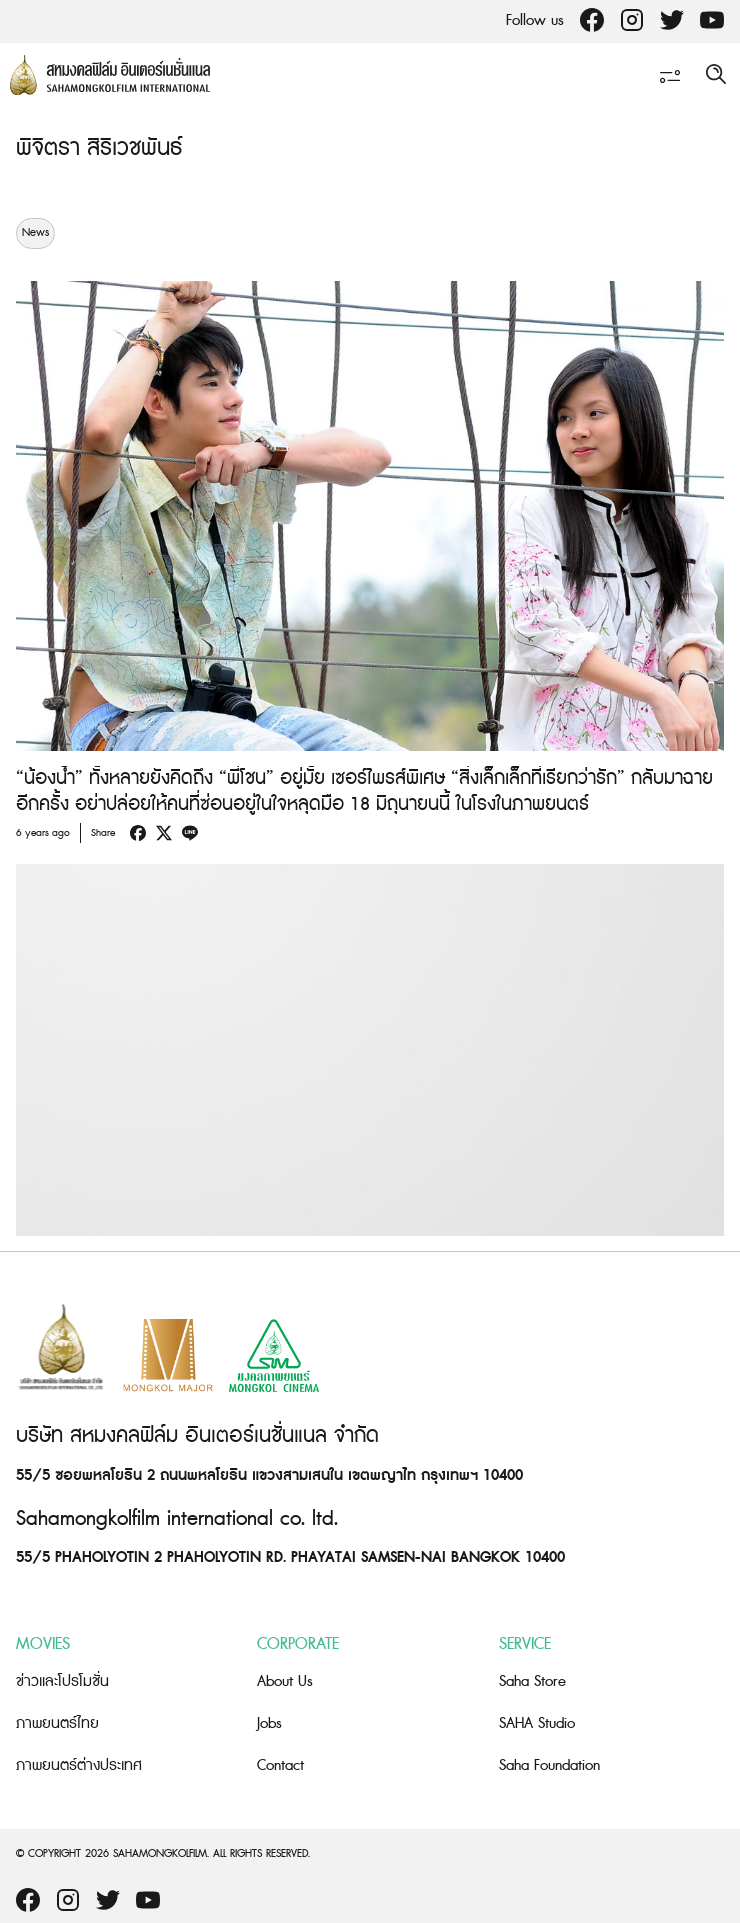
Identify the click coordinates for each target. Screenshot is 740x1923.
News (35, 233)
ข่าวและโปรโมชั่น (62, 1681)
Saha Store (532, 1681)
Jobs (269, 1723)
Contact (280, 1765)
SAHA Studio (537, 1723)
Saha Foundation (549, 1765)
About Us (285, 1681)
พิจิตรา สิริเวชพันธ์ (99, 148)
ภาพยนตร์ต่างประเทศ (79, 1765)
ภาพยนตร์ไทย (57, 1723)
